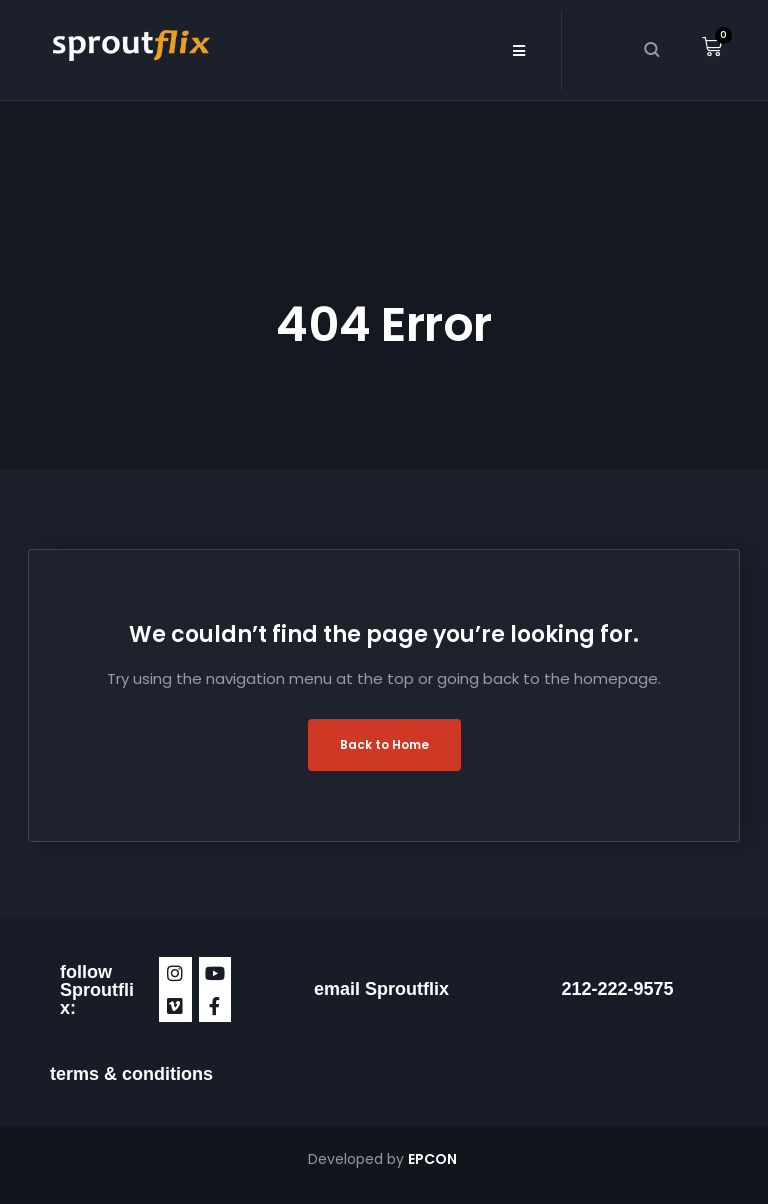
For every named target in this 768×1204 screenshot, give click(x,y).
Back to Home (384, 744)
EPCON (434, 1159)
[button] (518, 50)
